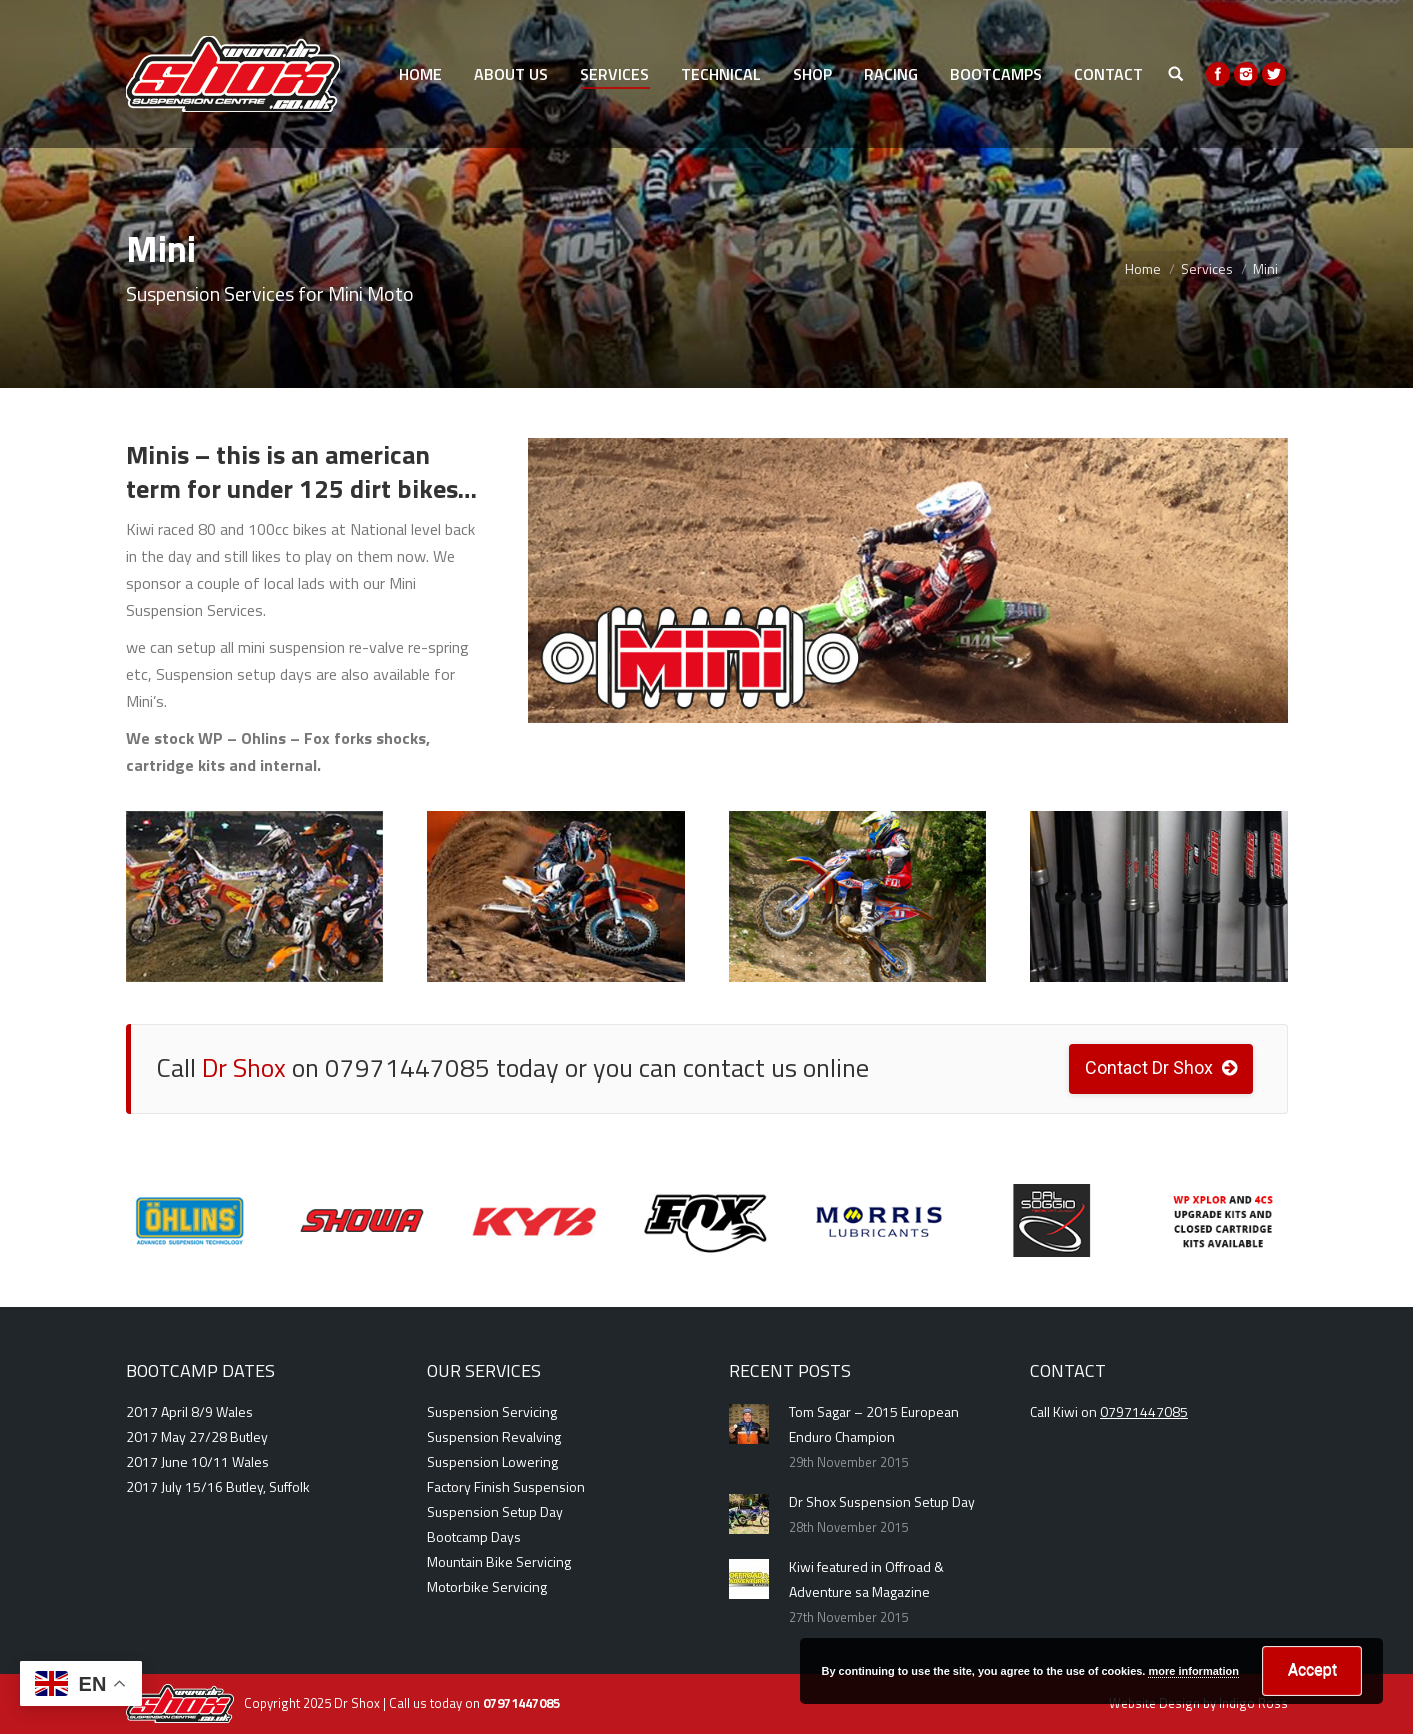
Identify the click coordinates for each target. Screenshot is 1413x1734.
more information (1193, 1671)
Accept (1312, 1669)
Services (1207, 268)
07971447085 (1144, 1411)
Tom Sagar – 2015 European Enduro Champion (874, 1424)
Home (1143, 268)
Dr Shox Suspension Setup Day (882, 1501)
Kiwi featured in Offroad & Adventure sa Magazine (866, 1579)
